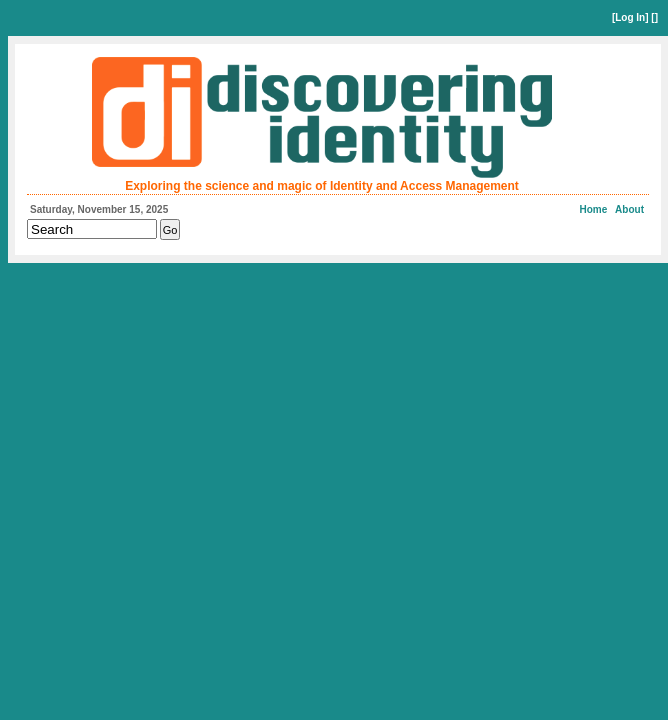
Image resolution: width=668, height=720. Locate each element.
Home (594, 209)
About (629, 209)
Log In (630, 17)
